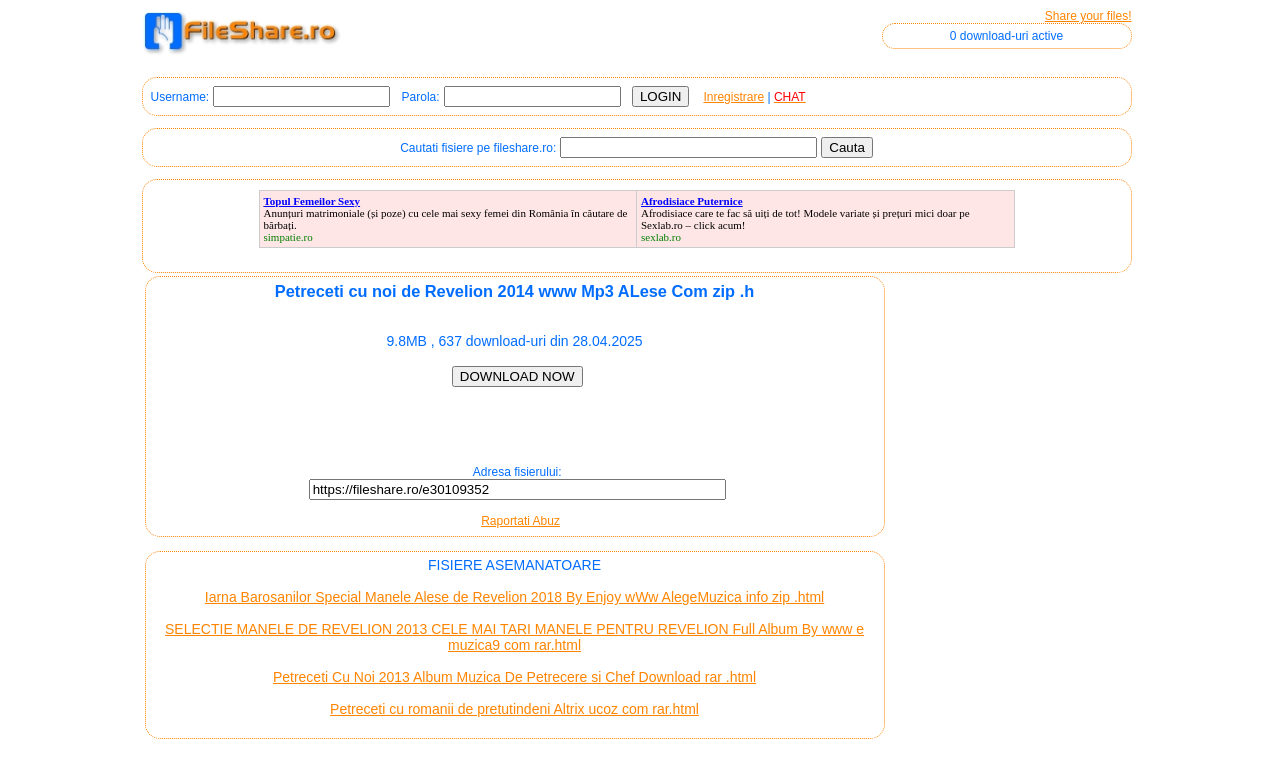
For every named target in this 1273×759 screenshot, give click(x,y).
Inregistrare (733, 97)
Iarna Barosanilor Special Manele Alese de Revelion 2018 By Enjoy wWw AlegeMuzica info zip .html (514, 597)
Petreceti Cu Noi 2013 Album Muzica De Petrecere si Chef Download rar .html (514, 677)
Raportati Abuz (520, 521)
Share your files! (1088, 16)
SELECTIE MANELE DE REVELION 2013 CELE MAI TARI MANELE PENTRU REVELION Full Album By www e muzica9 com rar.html (514, 637)
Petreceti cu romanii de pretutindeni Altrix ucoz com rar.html (514, 709)
